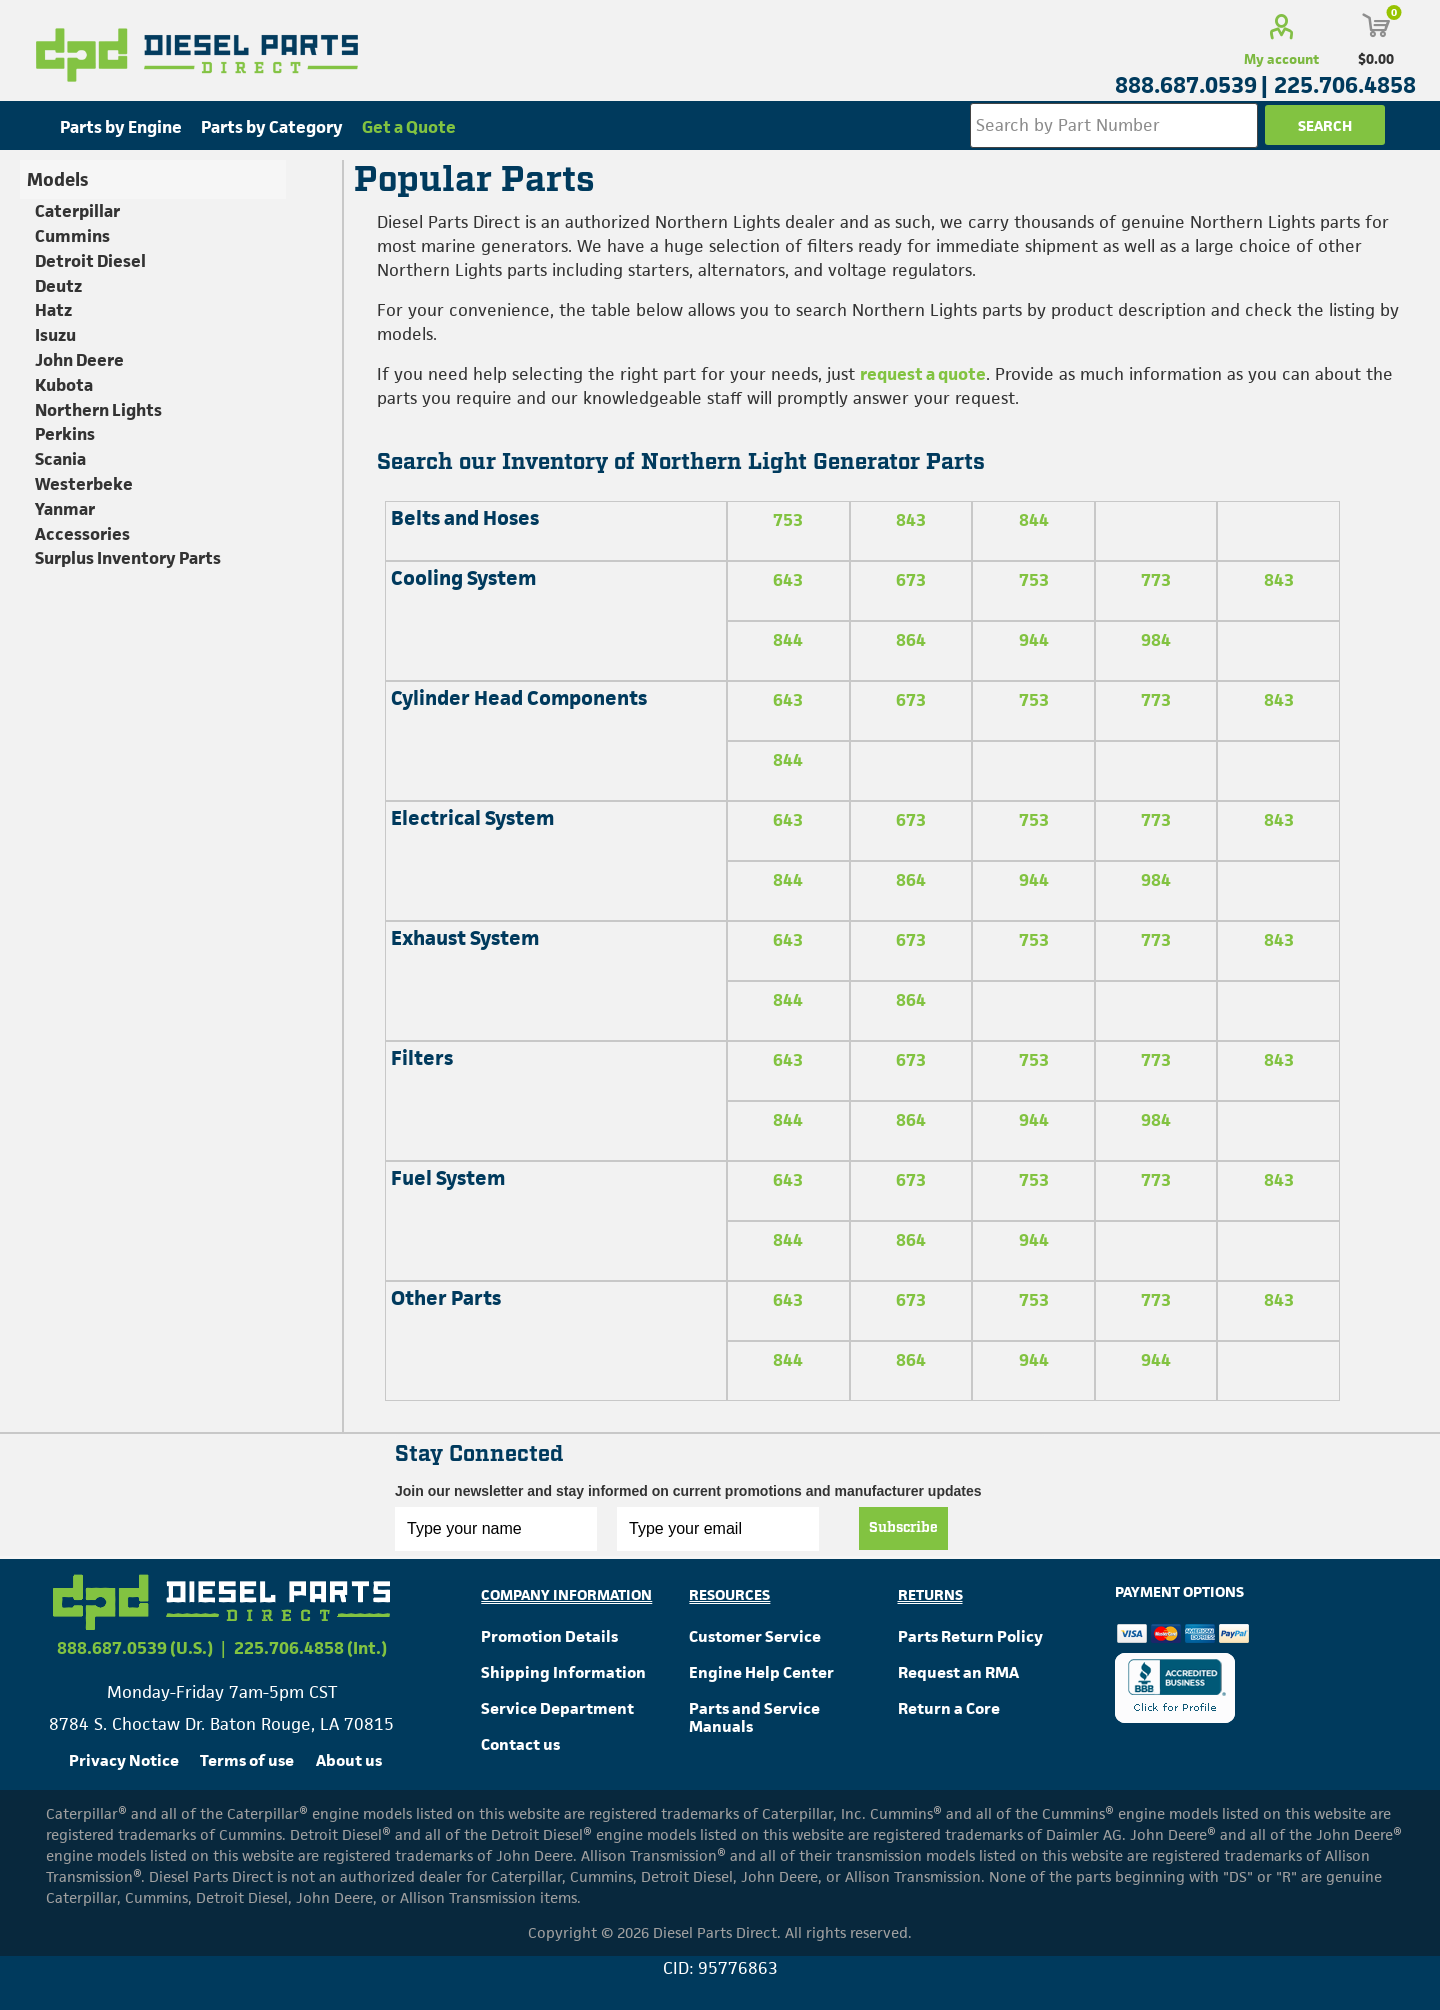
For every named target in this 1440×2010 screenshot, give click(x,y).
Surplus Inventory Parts (128, 558)
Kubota (64, 385)
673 (911, 580)
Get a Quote (409, 127)
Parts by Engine (121, 127)
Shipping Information (563, 1672)
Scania (60, 459)
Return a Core (949, 1708)
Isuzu (55, 335)
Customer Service (755, 1636)
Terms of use (247, 1760)
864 (911, 640)
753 (788, 520)
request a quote (923, 374)
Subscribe (903, 1528)
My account (1281, 59)
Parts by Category (272, 127)
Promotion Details (549, 1636)
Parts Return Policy (970, 1636)
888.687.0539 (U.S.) (135, 1648)
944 (1034, 640)
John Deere (79, 360)
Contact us (520, 1744)
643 (788, 580)
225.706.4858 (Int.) (310, 1648)
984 (1156, 640)
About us (349, 1760)
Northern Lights (98, 410)
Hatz (53, 310)
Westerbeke (84, 484)
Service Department (557, 1708)
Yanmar (65, 509)
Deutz (58, 286)
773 (1156, 580)
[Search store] (1114, 125)
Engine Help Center (761, 1672)
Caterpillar (77, 211)
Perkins (65, 434)
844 (1034, 520)
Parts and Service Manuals (754, 1717)
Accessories (82, 534)
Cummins (72, 236)
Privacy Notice (124, 1760)
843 (911, 520)
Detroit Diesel (90, 261)
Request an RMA (958, 1672)
